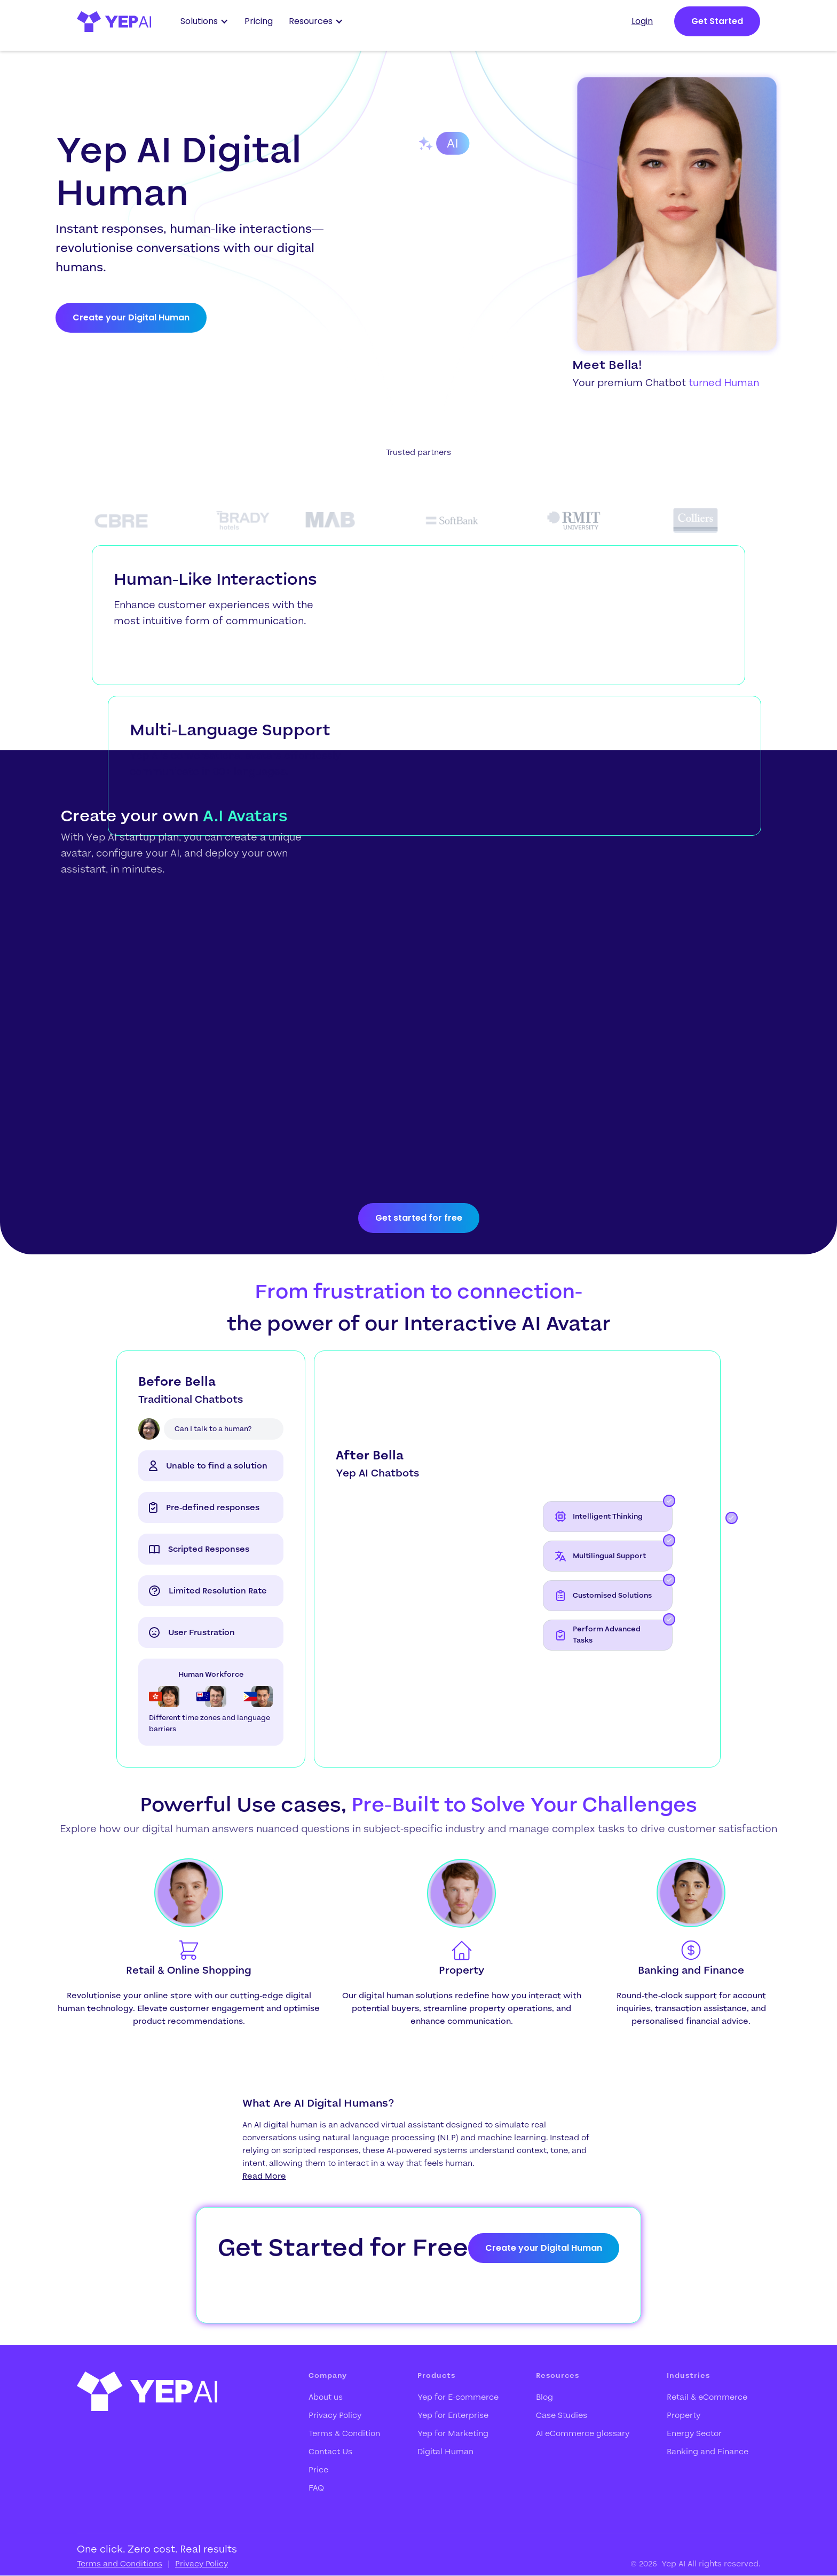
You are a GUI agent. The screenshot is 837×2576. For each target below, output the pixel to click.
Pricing (258, 21)
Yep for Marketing (452, 2433)
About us (326, 2397)
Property (683, 2415)
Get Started (717, 21)
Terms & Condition (344, 2433)
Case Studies (561, 2415)
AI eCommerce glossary (582, 2433)
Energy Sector (694, 2433)
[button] (207, 21)
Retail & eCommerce (707, 2397)
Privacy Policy (335, 2415)
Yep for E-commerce (458, 2397)
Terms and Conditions (119, 2564)
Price (318, 2469)
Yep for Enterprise (452, 2415)
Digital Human (445, 2451)
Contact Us (330, 2451)
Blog (544, 2397)
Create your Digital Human (131, 317)
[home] (114, 21)
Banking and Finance (707, 2451)
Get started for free (418, 1218)
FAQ (316, 2488)
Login (642, 21)
